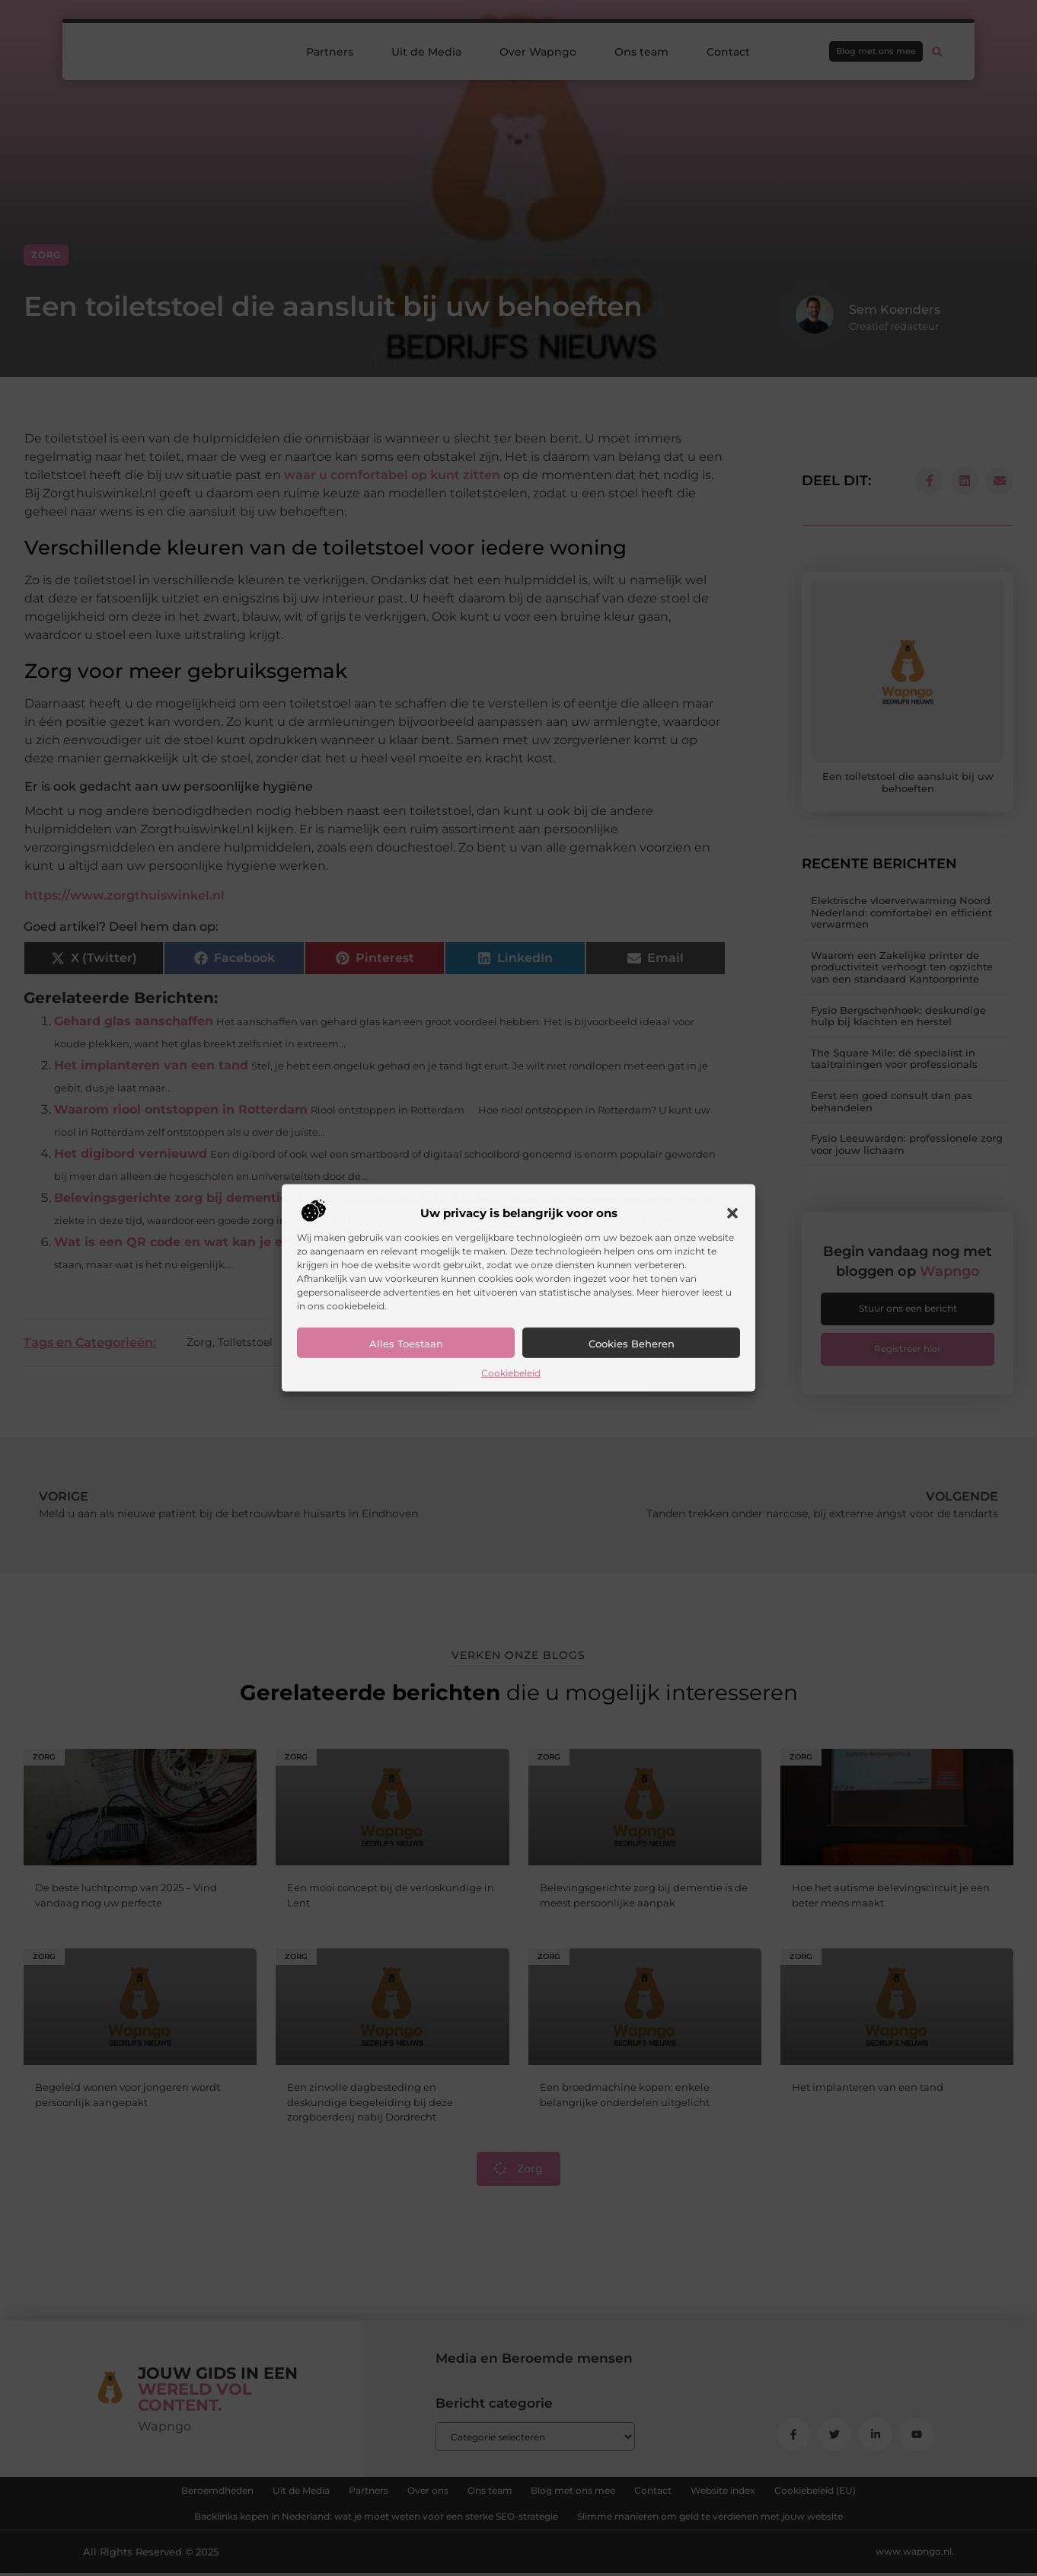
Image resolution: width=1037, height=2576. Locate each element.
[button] (732, 1213)
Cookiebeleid (511, 1373)
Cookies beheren (632, 1344)
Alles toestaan (406, 1344)
